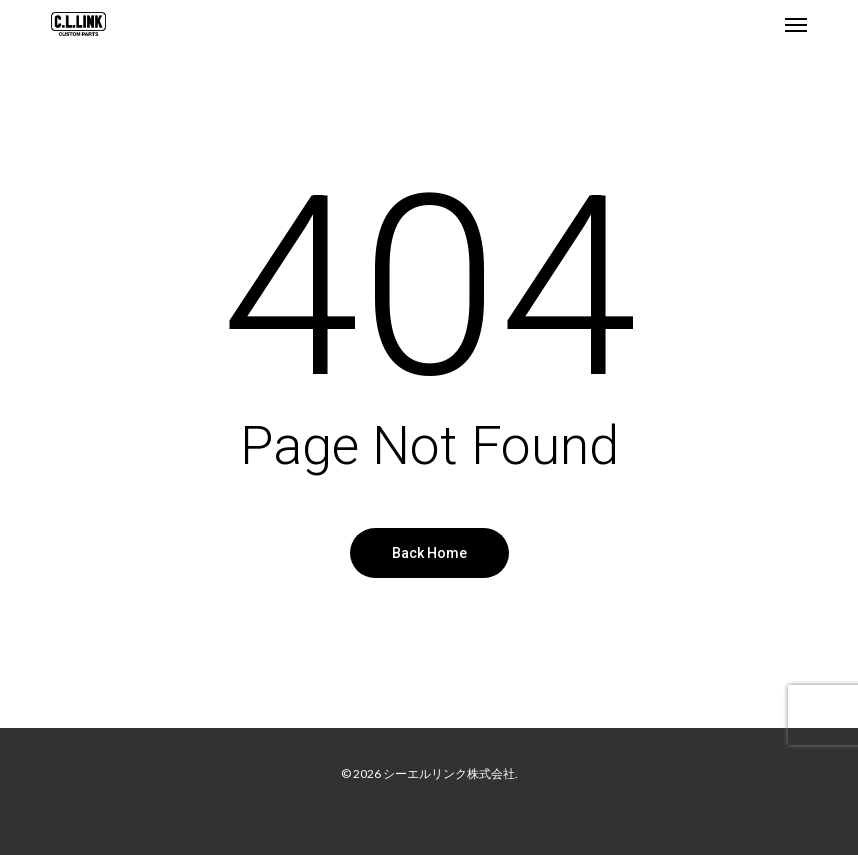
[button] (796, 24)
